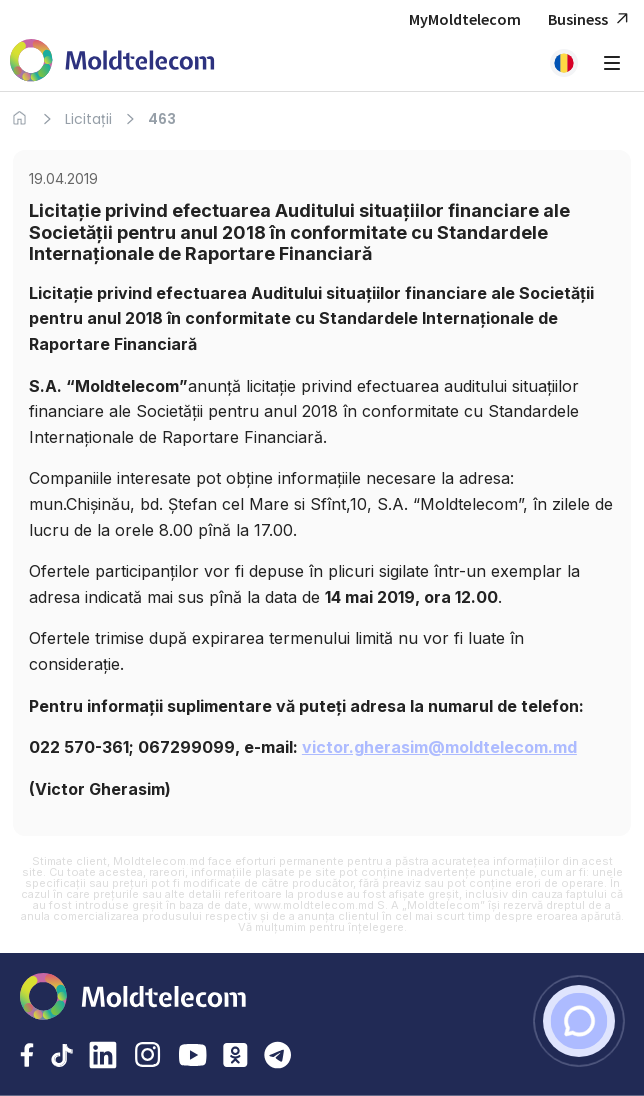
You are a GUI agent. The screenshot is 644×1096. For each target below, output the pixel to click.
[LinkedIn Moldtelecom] (103, 1057)
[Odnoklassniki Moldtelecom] (235, 1057)
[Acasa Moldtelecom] (112, 62)
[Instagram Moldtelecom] (148, 1057)
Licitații (88, 119)
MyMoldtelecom (465, 19)
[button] (564, 63)
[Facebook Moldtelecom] (27, 1057)
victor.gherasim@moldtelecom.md (439, 747)
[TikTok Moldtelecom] (61, 1057)
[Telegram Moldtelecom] (278, 1057)
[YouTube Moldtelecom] (193, 1057)
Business (591, 19)
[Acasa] (19, 118)
